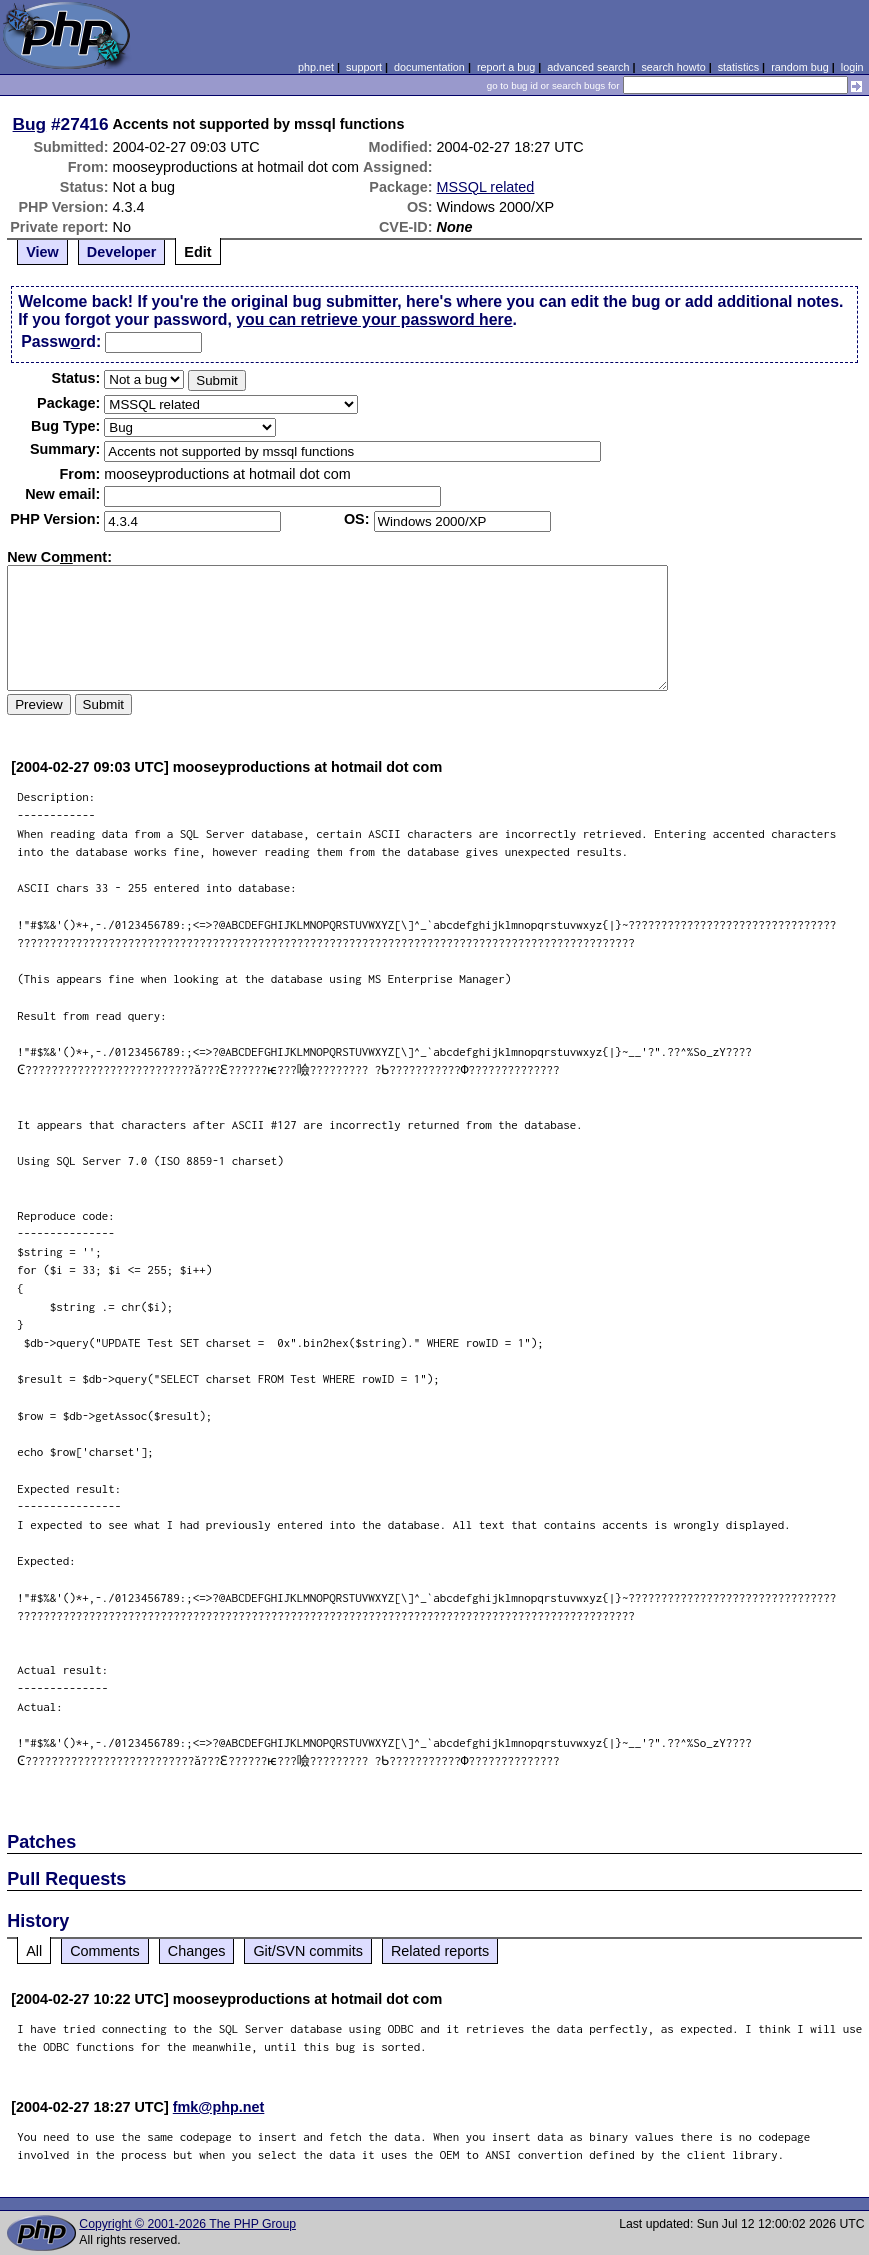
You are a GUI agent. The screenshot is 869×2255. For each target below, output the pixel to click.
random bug (800, 67)
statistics (738, 67)
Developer (122, 252)
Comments (105, 1951)
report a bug (506, 67)
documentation (429, 67)
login (852, 67)
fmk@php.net (219, 2107)
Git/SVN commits (308, 1951)
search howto (673, 67)
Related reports (440, 1951)
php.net (316, 67)
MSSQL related (486, 187)
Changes (197, 1951)
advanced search (588, 67)
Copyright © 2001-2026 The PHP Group (187, 2224)
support (364, 67)
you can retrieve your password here (374, 319)
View (42, 252)
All (34, 1951)
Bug (30, 124)
